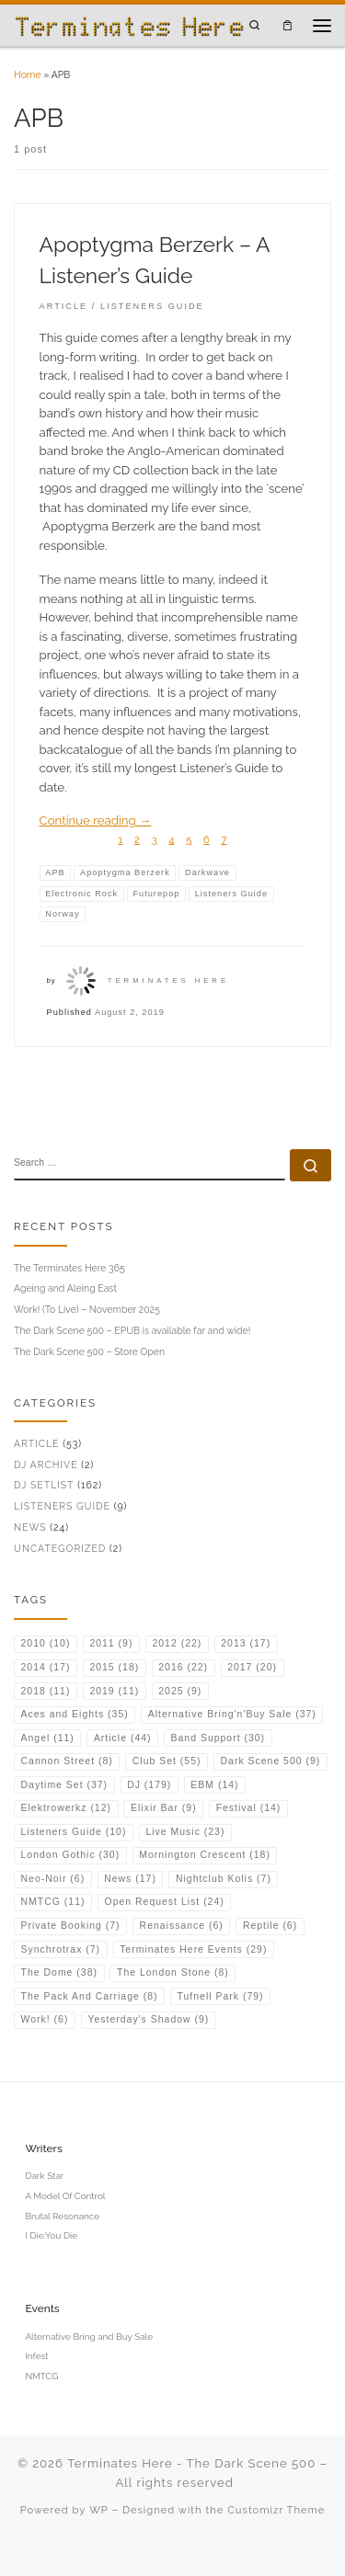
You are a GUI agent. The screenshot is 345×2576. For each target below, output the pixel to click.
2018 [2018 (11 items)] (46, 1691)
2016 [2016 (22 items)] (183, 1667)
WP (99, 2509)
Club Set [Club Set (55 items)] (166, 1761)
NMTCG (41, 2376)
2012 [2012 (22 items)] (176, 1643)
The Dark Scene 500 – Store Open (89, 1351)
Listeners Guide (62, 1505)
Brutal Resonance (62, 2216)
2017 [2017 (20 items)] (252, 1667)
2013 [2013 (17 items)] (245, 1643)
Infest (36, 2356)
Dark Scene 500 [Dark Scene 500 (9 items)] (271, 1761)
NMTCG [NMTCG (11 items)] (53, 1902)
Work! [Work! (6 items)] (45, 2019)
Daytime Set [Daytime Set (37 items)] (65, 1785)
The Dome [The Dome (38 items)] (59, 1972)
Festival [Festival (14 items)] (249, 1808)
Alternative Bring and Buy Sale (89, 2336)
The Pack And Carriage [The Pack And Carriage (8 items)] (89, 1996)
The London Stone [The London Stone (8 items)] (173, 1972)
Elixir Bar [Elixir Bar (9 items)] (164, 1808)
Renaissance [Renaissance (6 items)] (182, 1926)
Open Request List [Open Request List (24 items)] (164, 1902)
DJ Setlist (44, 1484)
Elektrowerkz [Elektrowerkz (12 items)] (66, 1808)
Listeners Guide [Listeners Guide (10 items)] (74, 1832)
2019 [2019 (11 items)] (114, 1691)
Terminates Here (168, 980)
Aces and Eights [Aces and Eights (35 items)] (75, 1714)
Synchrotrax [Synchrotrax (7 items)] (61, 1949)
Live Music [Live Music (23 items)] (184, 1832)
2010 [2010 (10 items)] (46, 1643)
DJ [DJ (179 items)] (149, 1785)
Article (36, 1443)
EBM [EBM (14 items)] (214, 1785)
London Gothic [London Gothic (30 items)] (71, 1855)
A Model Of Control (65, 2196)
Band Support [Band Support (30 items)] (218, 1738)
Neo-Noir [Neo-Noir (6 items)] (53, 1879)
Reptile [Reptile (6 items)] (270, 1926)
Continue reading (96, 820)
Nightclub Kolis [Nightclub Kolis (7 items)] (223, 1879)
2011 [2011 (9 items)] (110, 1643)
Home (27, 74)
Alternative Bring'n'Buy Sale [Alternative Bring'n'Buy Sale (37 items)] (232, 1714)
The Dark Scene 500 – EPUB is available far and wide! (132, 1330)
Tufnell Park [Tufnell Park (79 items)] (221, 1996)
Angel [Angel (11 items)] (48, 1738)
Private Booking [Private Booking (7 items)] (71, 1926)
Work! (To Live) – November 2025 (87, 1309)
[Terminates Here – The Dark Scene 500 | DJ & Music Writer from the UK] (129, 25)
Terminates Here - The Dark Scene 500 (191, 2463)
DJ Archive (46, 1464)
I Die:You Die (51, 2235)
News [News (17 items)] (130, 1879)
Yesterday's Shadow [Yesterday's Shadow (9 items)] (148, 2019)
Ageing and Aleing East (65, 1288)
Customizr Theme (276, 2509)
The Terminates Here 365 (69, 1267)
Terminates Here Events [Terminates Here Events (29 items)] (193, 1949)
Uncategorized (60, 1548)
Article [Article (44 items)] (123, 1738)
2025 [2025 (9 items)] (179, 1691)
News (30, 1527)
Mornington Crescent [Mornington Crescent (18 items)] (204, 1855)
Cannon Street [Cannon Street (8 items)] (67, 1761)
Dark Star (44, 2176)
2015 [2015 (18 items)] (114, 1667)
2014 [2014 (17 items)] (46, 1667)
